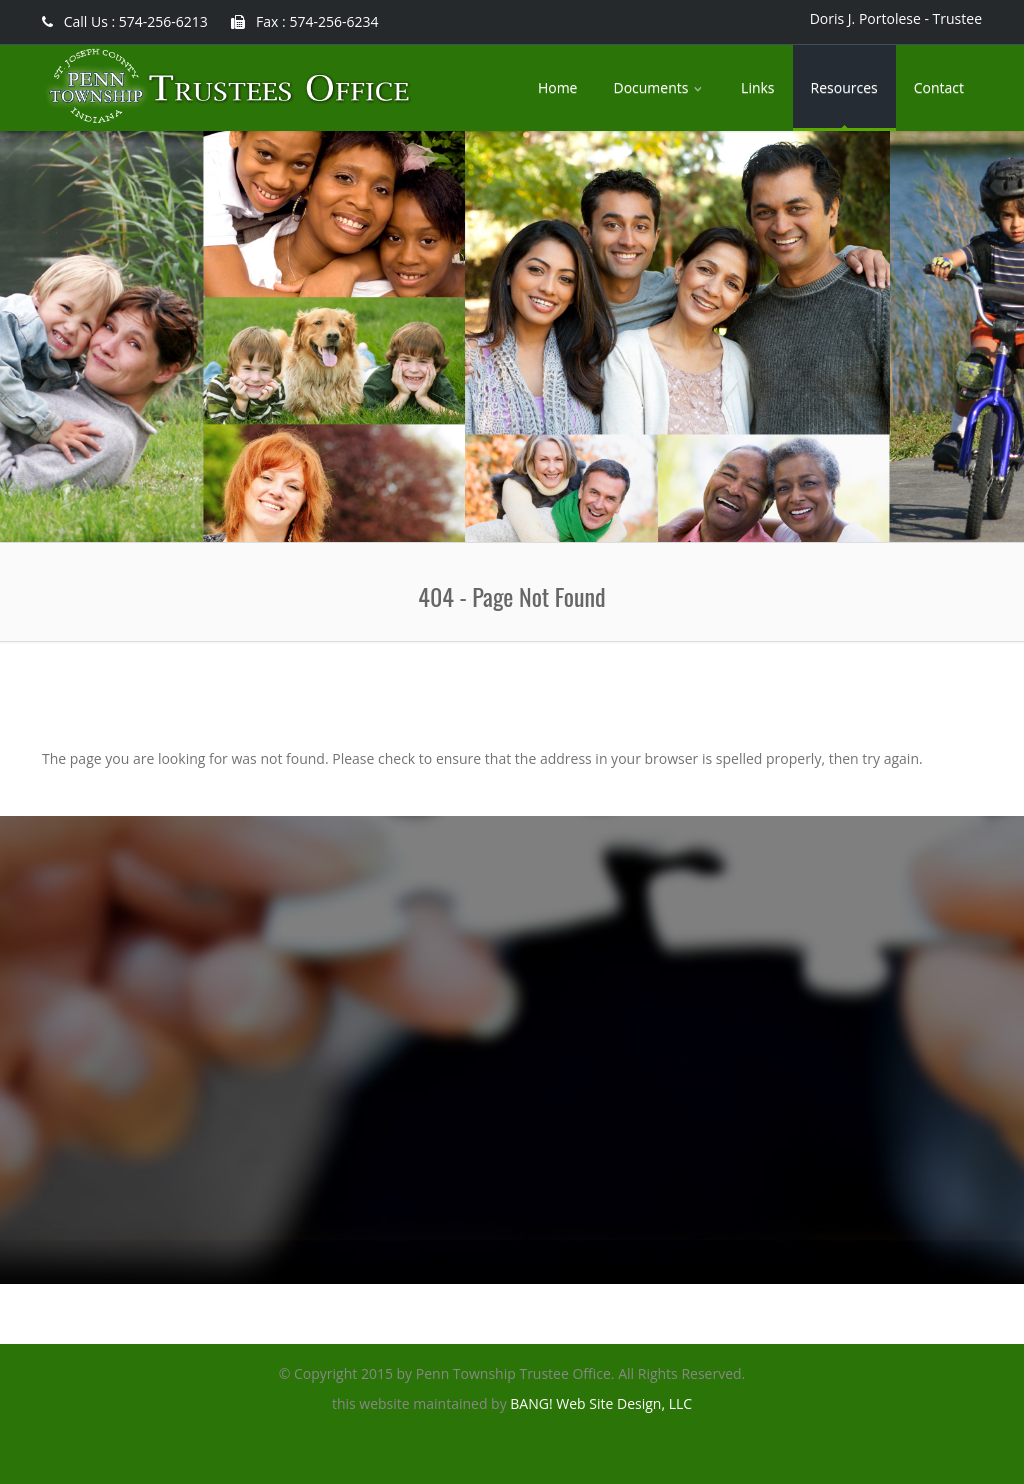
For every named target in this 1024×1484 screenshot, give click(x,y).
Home (558, 87)
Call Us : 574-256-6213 (125, 21)
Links (757, 87)
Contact (939, 87)
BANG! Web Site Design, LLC (601, 1403)
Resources (844, 87)
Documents (659, 87)
